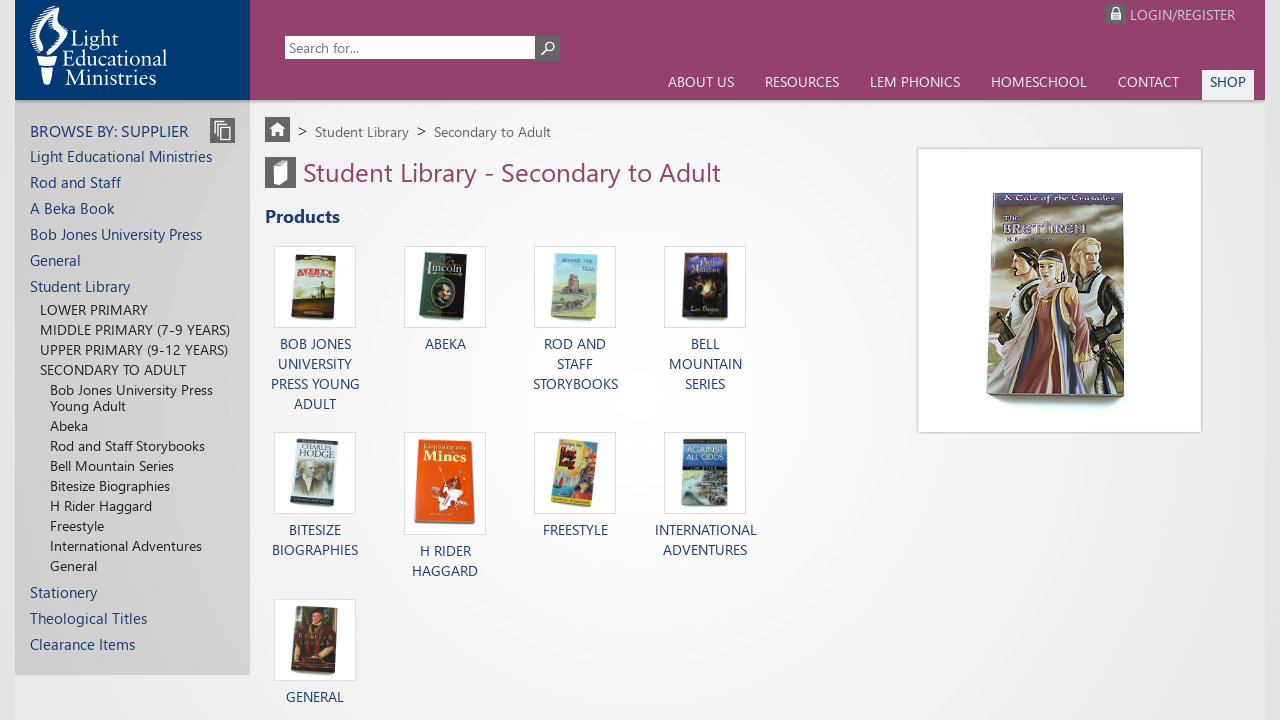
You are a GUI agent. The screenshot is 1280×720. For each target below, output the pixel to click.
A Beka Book (72, 208)
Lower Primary (94, 309)
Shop (1228, 81)
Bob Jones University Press (116, 234)
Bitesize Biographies (110, 485)
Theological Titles (88, 618)
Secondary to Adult (113, 369)
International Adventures (126, 545)
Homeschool (1039, 81)
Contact (1148, 81)
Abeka (69, 425)
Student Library (80, 286)
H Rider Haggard (101, 505)
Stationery (63, 592)
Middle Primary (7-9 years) (135, 329)
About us (701, 81)
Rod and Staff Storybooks (127, 445)
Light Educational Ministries (121, 156)
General (55, 260)
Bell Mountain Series (112, 465)
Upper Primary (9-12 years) (134, 349)
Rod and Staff (75, 182)
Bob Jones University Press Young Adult (131, 397)
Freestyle (77, 525)
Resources (802, 81)
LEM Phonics (915, 81)
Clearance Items (82, 644)
